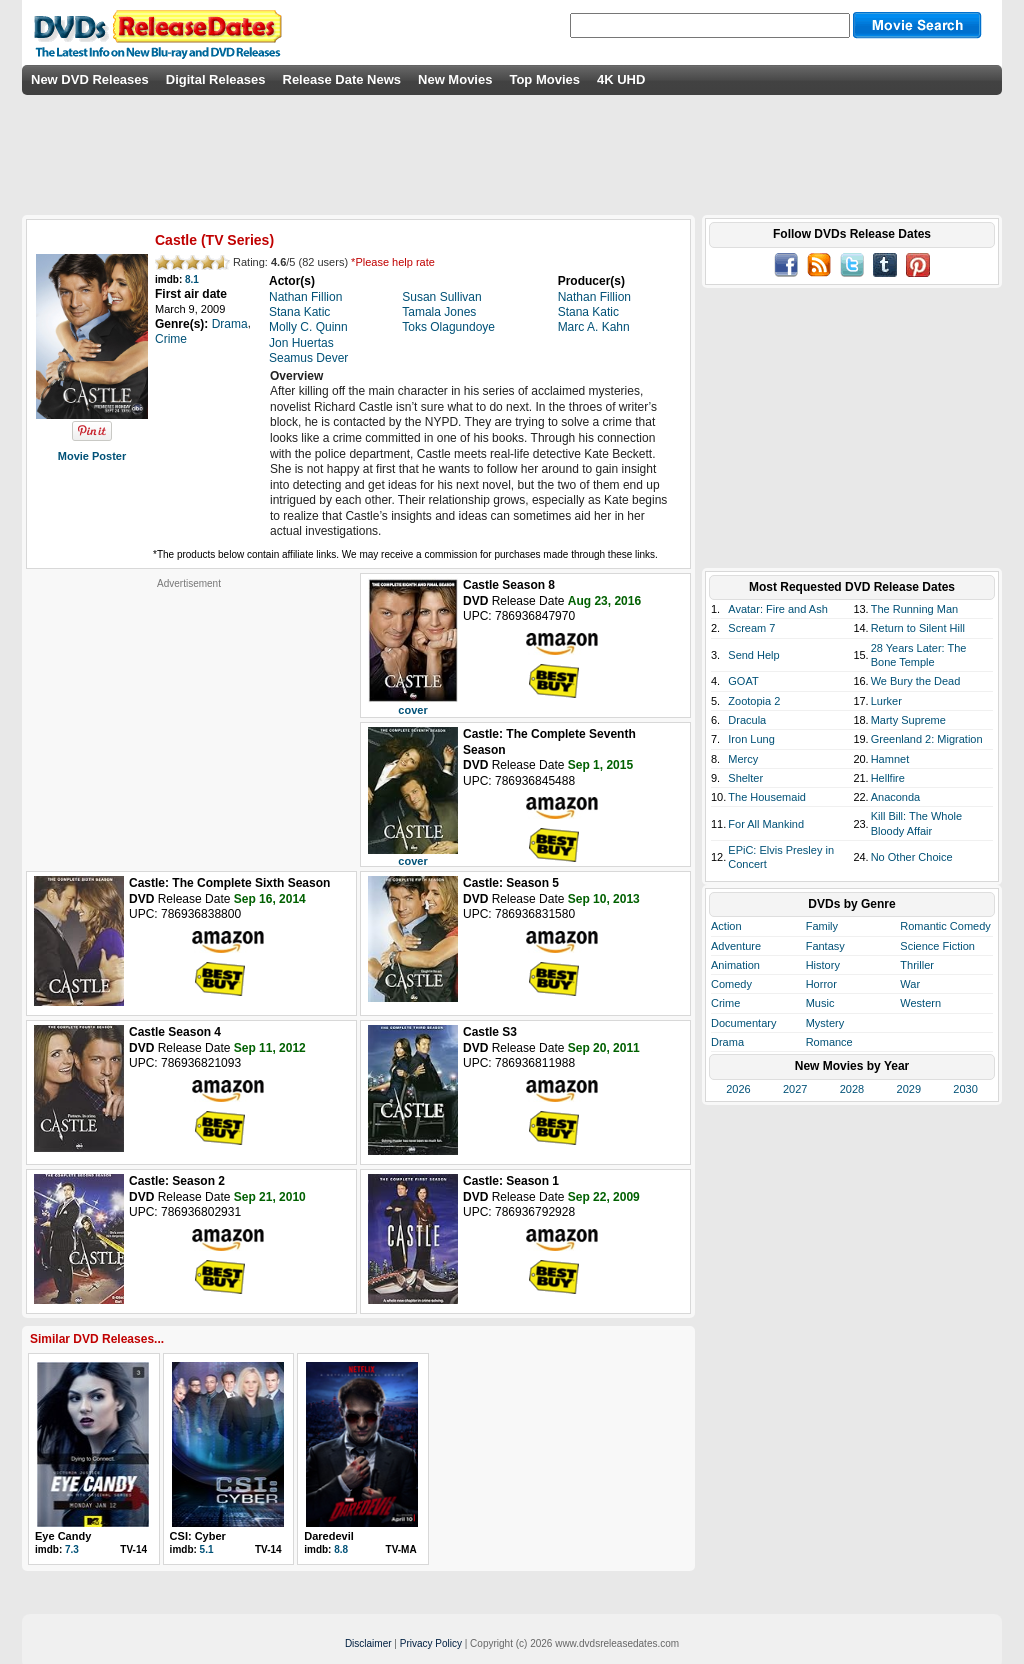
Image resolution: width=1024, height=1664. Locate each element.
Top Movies (544, 79)
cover (412, 710)
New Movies (455, 79)
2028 (852, 1089)
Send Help (753, 655)
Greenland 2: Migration (927, 739)
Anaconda (896, 797)
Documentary (743, 1023)
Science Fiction (937, 946)
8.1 (192, 279)
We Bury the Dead (916, 681)
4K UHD (621, 79)
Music (820, 1003)
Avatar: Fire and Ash (777, 609)
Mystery (825, 1023)
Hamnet (890, 759)
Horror (821, 984)
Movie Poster (92, 456)
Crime (725, 1003)
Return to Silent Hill (918, 628)
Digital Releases (216, 79)
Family (822, 926)
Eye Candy (63, 1536)
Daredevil (329, 1536)
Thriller (917, 965)
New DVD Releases (90, 79)
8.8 (341, 1549)
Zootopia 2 (754, 701)
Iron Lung (751, 739)
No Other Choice (912, 857)
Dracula (747, 720)
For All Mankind (766, 824)
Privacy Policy (431, 1643)
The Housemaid (767, 797)
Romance (829, 1042)
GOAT (743, 681)
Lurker (886, 701)
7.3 (72, 1549)
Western (920, 1003)
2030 (965, 1089)
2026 (738, 1089)
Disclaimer (368, 1643)
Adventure (736, 946)
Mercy (743, 759)
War (910, 984)
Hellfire (888, 778)
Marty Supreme (908, 720)
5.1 (207, 1549)
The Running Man (914, 609)
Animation (735, 965)
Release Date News (342, 79)
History (823, 965)
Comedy (731, 984)
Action (726, 926)
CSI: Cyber (198, 1536)
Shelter (745, 778)
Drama (727, 1042)
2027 (795, 1089)
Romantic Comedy (945, 926)
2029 (909, 1089)
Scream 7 (751, 628)
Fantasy (825, 946)
